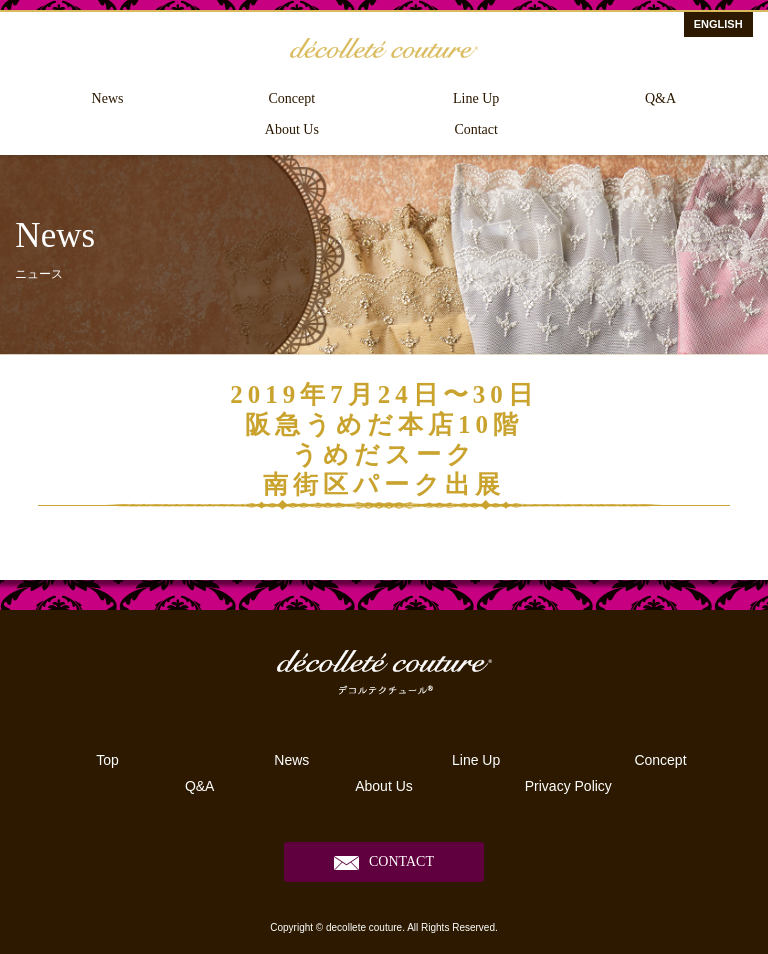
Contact (476, 129)
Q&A (660, 98)
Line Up (476, 98)
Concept (292, 98)
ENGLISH (718, 24)
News (108, 98)
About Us (292, 129)
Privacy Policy (568, 786)
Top (107, 760)
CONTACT (401, 861)
